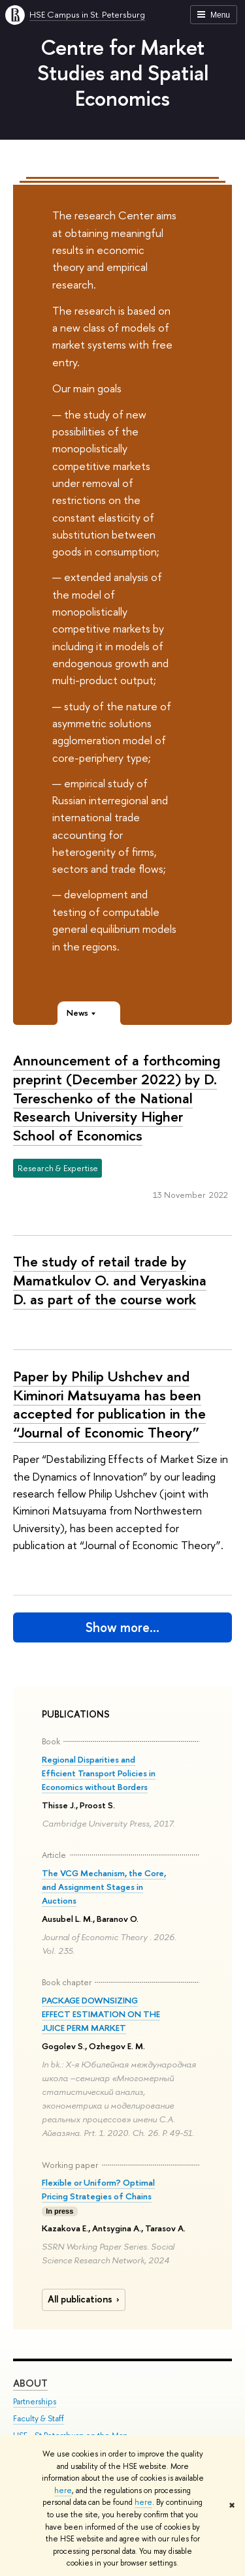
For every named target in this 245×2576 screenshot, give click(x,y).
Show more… (122, 1627)
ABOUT (30, 2384)
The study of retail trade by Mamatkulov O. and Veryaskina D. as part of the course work (109, 1279)
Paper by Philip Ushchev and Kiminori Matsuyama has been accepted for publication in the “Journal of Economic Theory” (109, 1404)
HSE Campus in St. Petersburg (87, 14)
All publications (85, 2299)
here (63, 2490)
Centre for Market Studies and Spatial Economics (122, 72)
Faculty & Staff (38, 2419)
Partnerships (34, 2402)
